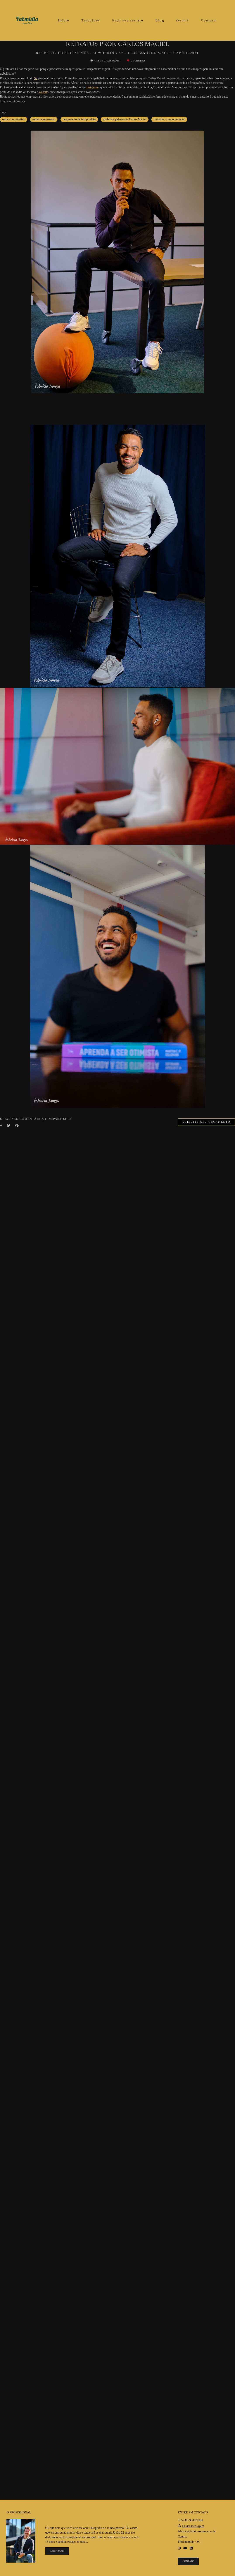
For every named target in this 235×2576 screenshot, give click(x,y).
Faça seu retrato (127, 20)
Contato (208, 20)
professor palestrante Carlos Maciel (124, 119)
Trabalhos (90, 20)
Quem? (182, 20)
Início (63, 20)
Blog (159, 20)
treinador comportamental (169, 119)
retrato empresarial (43, 119)
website (43, 92)
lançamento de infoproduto (79, 119)
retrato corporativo (13, 119)
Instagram (92, 87)
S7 (35, 78)
